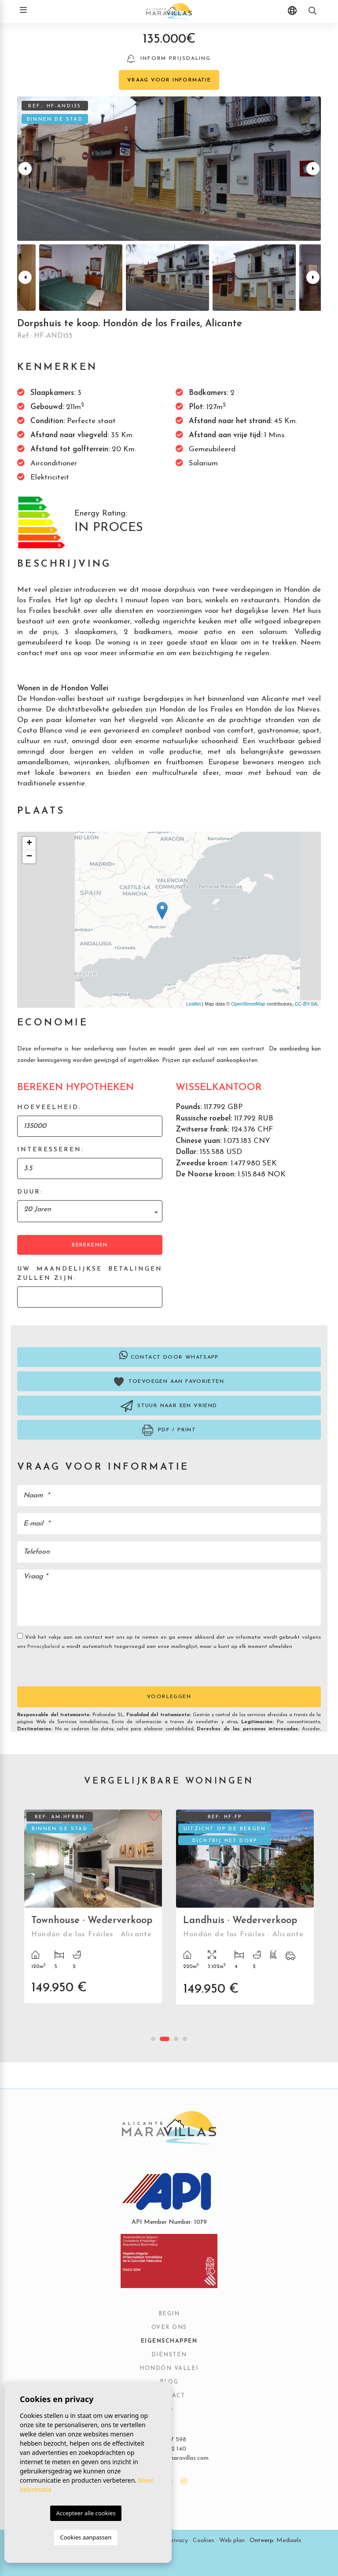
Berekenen (90, 1245)
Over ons (169, 2327)
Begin (169, 2314)
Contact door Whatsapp (169, 1355)
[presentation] (64, 1667)
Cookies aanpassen (86, 2537)
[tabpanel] (93, 1913)
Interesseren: (50, 1149)
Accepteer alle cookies (86, 2513)
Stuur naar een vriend (169, 1405)
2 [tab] (164, 2039)
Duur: (30, 1192)
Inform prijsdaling (169, 59)
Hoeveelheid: (49, 1107)
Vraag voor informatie (169, 80)
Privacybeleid (44, 1646)
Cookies (203, 2540)
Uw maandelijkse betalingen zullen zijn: (89, 1274)
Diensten (169, 2355)
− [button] (29, 856)
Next (313, 168)
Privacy (178, 2540)
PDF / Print (169, 1430)
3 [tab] (176, 2039)
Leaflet (193, 1003)
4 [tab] (185, 2039)
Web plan (232, 2540)
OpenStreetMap (248, 1003)
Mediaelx (288, 2540)
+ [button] (29, 843)
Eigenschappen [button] (169, 2341)
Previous (25, 168)
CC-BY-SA (305, 1003)
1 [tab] (153, 2039)
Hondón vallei (169, 2368)
